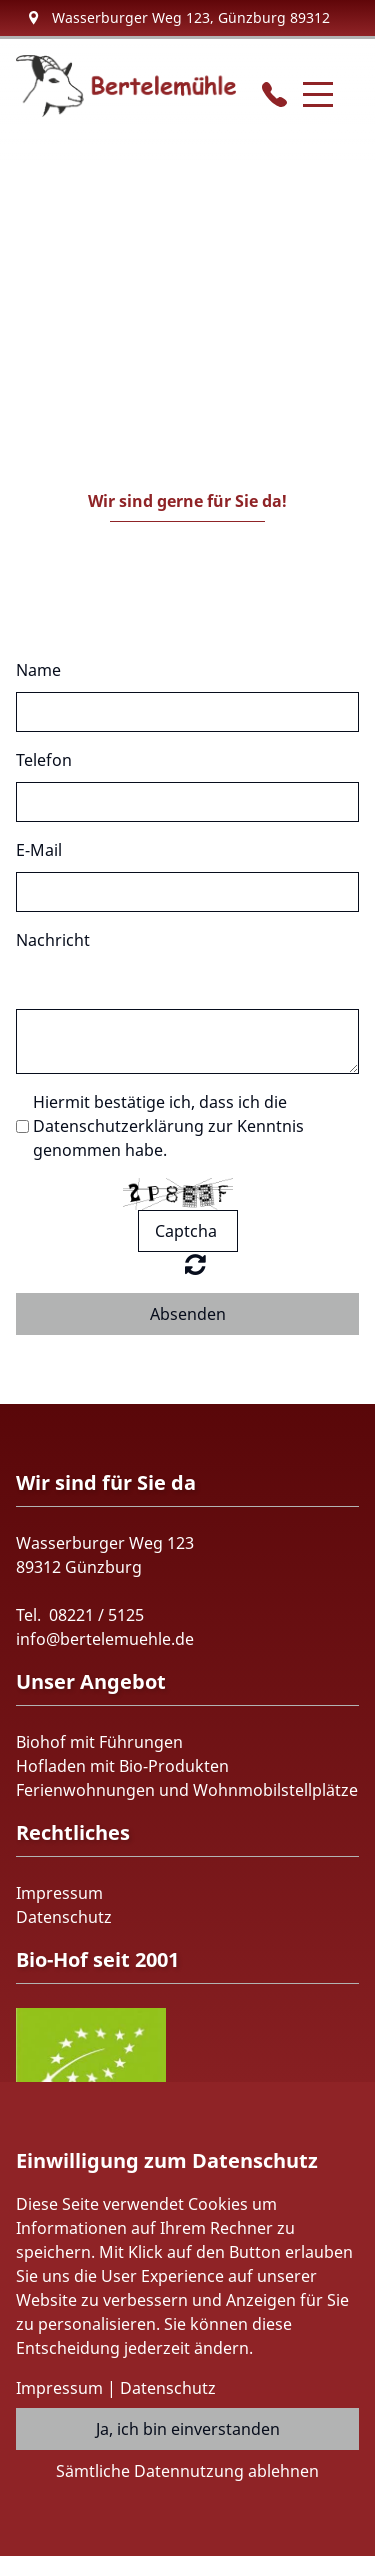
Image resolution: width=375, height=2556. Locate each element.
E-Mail (39, 850)
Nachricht (53, 940)
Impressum (59, 1893)
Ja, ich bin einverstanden (188, 2429)
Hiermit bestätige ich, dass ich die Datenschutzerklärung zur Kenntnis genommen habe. (168, 1126)
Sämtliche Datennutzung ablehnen (187, 2471)
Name (38, 670)
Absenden (188, 1314)
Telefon (44, 760)
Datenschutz (64, 1917)
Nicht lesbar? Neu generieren (195, 1264)
